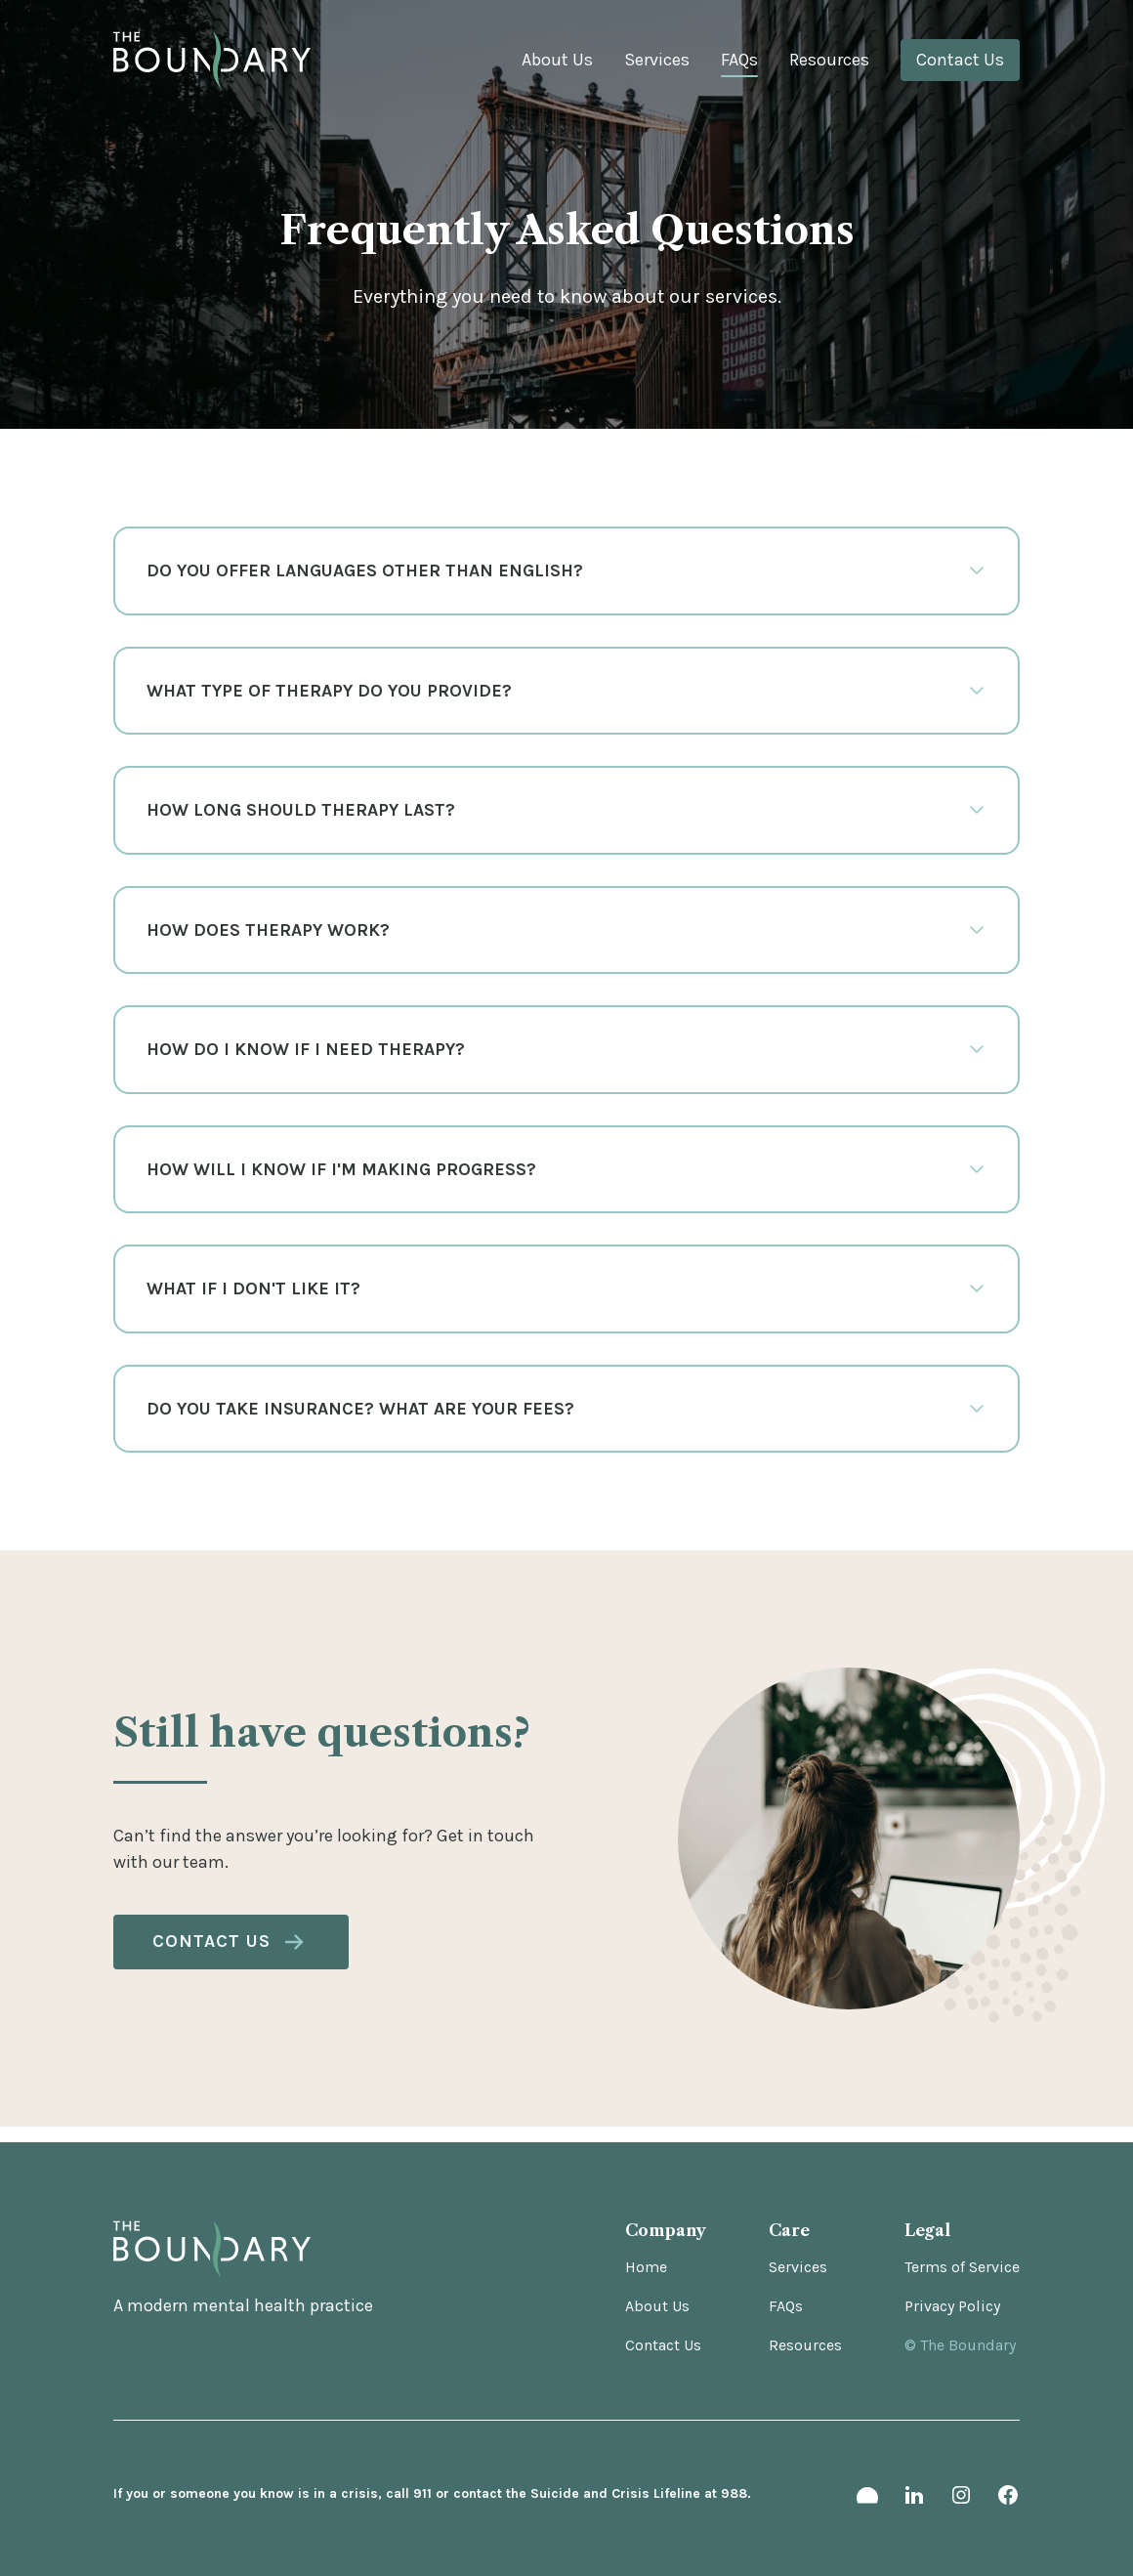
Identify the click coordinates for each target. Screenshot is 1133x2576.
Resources (829, 59)
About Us (557, 59)
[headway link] (867, 2498)
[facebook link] (1008, 2498)
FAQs (739, 59)
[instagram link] (961, 2498)
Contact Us (960, 59)
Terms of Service (962, 2267)
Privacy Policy (952, 2306)
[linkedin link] (914, 2498)
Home (646, 2267)
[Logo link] (212, 60)
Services (657, 59)
